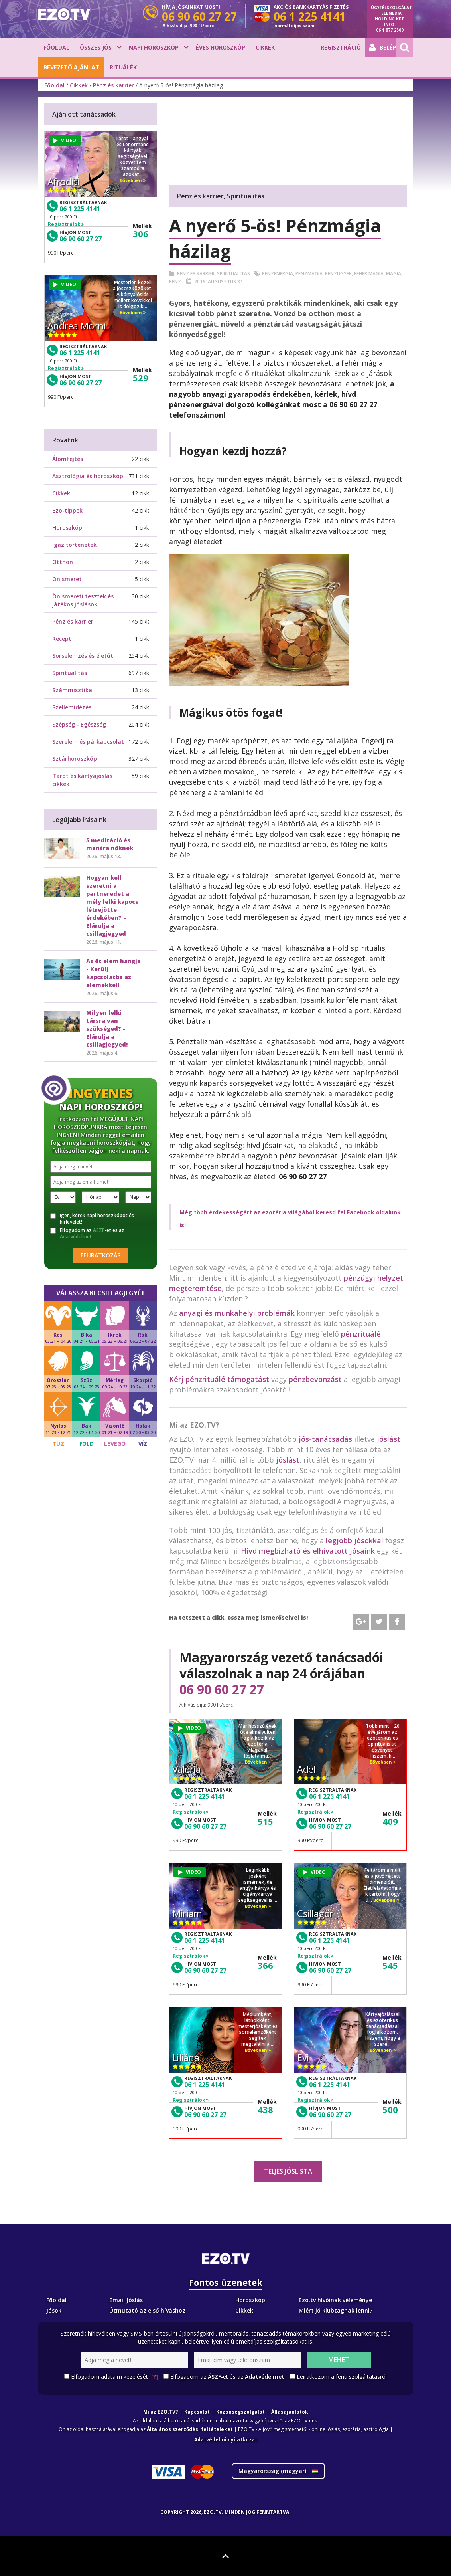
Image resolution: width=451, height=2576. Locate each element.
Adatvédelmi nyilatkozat (225, 2439)
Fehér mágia (369, 273)
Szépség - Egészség (79, 724)
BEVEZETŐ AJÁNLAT (71, 67)
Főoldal (56, 47)
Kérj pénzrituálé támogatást (219, 1379)
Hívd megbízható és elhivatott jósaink (308, 1551)
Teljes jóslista (288, 2171)
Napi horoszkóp (154, 47)
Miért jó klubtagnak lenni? (335, 2310)
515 (265, 1821)
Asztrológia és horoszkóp (87, 476)
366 (265, 1965)
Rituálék (123, 67)
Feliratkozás (100, 1255)
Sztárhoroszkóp (74, 758)
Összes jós (96, 47)
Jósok (53, 2310)
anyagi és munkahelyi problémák (237, 1313)
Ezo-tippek (67, 510)
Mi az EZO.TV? (160, 2411)
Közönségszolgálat (240, 2411)
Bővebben (258, 1762)
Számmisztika (72, 690)
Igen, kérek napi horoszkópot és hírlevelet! (92, 1218)
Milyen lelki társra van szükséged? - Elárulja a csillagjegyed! (107, 1028)
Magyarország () (278, 2471)
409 (390, 1821)
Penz (175, 281)
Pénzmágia (309, 273)
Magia (393, 273)
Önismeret (67, 579)
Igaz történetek (74, 544)
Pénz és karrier (113, 85)
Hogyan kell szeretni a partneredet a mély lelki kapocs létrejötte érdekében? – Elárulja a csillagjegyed (112, 905)
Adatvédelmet (76, 1236)
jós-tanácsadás (325, 1439)
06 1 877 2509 (390, 30)
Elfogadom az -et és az (87, 1233)
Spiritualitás (233, 273)
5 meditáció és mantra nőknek (109, 844)
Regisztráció (341, 47)
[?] (154, 2376)
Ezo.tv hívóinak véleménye (335, 2300)
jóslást (388, 1439)
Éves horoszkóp (220, 47)
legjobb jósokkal (354, 1540)
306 (140, 233)
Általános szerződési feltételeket (190, 2429)
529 (140, 377)
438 (265, 2109)
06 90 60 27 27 (221, 1689)
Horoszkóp (67, 527)
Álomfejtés (67, 459)
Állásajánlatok (289, 2411)
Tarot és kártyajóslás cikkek (82, 780)
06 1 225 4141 (204, 1796)
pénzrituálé (361, 1333)
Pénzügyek (338, 273)
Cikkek (265, 47)
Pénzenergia (277, 273)
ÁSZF (98, 1230)
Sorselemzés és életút (82, 655)
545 (390, 1965)
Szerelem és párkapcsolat (88, 741)
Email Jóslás (126, 2300)
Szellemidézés (71, 707)
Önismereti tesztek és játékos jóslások (83, 600)
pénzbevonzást (315, 1379)
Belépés (382, 47)
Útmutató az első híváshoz (147, 2310)
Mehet (338, 2359)
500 (390, 2109)
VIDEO (189, 1728)
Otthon (62, 562)
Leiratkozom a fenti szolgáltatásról (342, 2376)
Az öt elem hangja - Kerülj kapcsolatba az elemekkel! (113, 973)
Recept (61, 638)
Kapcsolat (197, 2411)
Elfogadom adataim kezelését (114, 2377)
